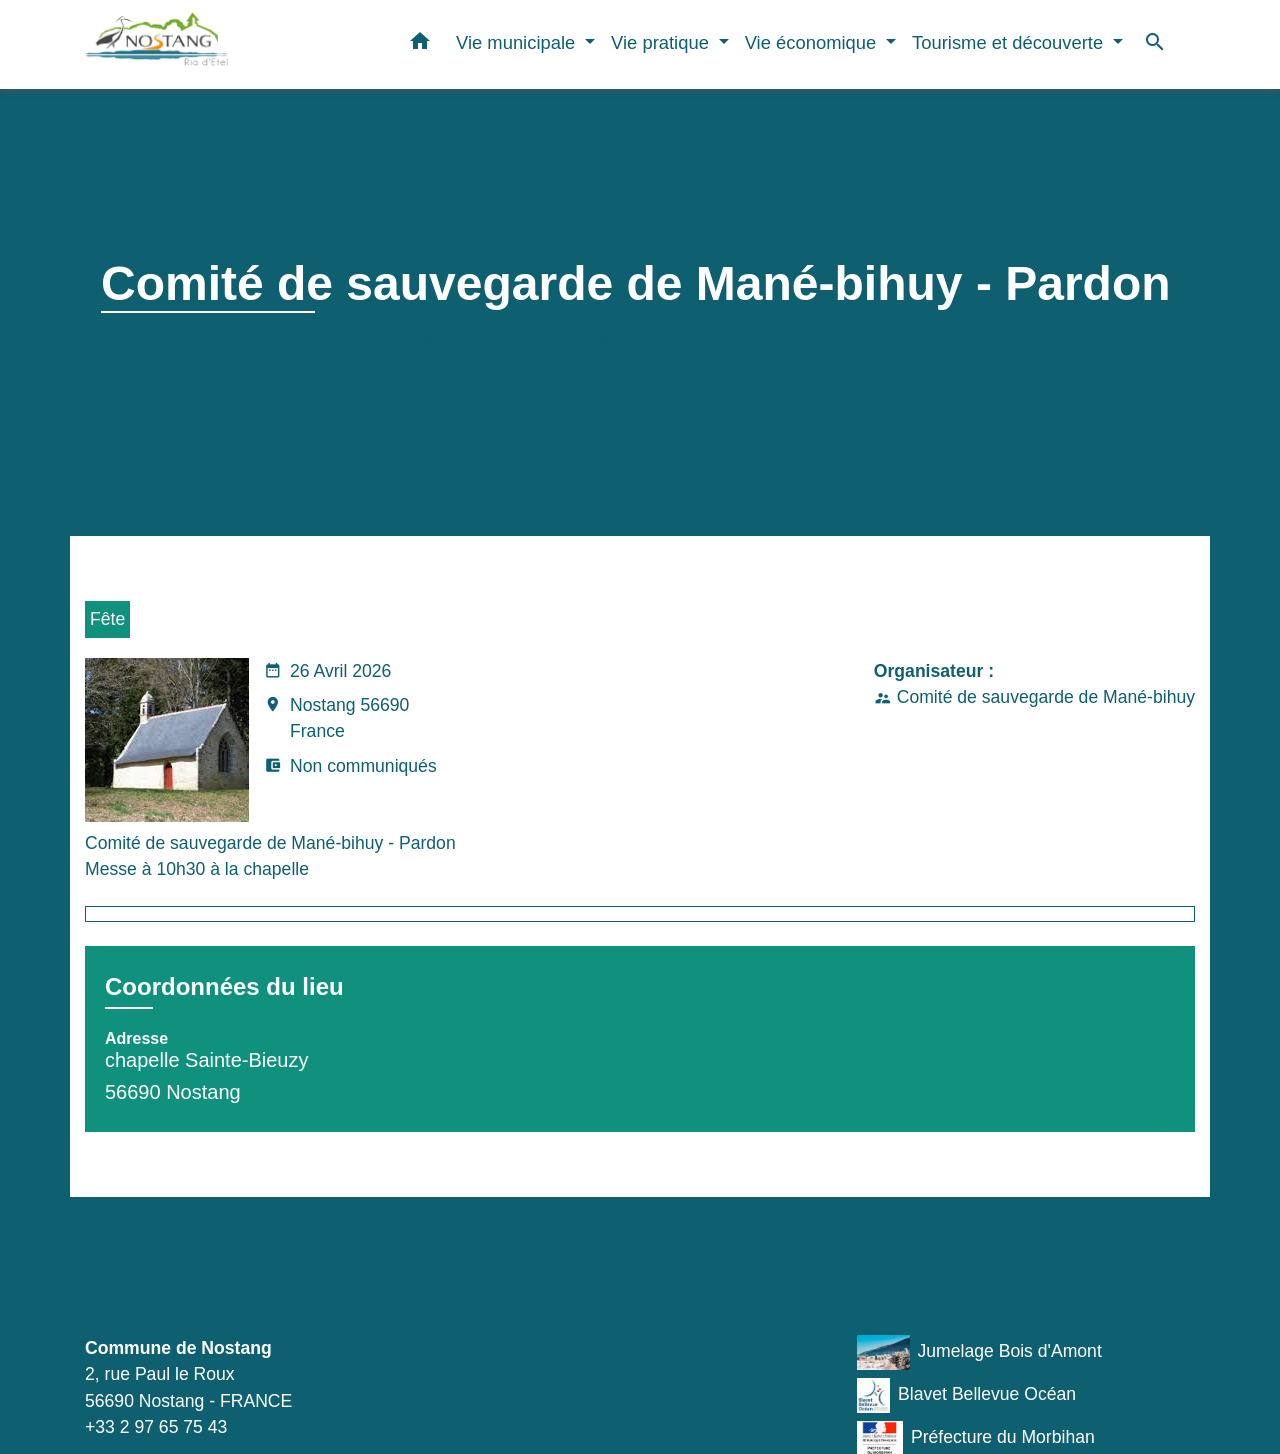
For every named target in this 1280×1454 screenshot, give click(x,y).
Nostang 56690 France (336, 720)
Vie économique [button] (813, 42)
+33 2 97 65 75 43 (156, 1427)
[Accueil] (210, 44)
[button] (420, 45)
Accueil (136, 336)
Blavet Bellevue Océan (966, 1395)
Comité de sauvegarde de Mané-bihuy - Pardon (701, 336)
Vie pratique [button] (662, 42)
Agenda (443, 336)
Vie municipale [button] (518, 42)
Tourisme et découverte (290, 336)
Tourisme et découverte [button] (1010, 42)
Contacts (153, 1278)
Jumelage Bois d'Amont (979, 1352)
